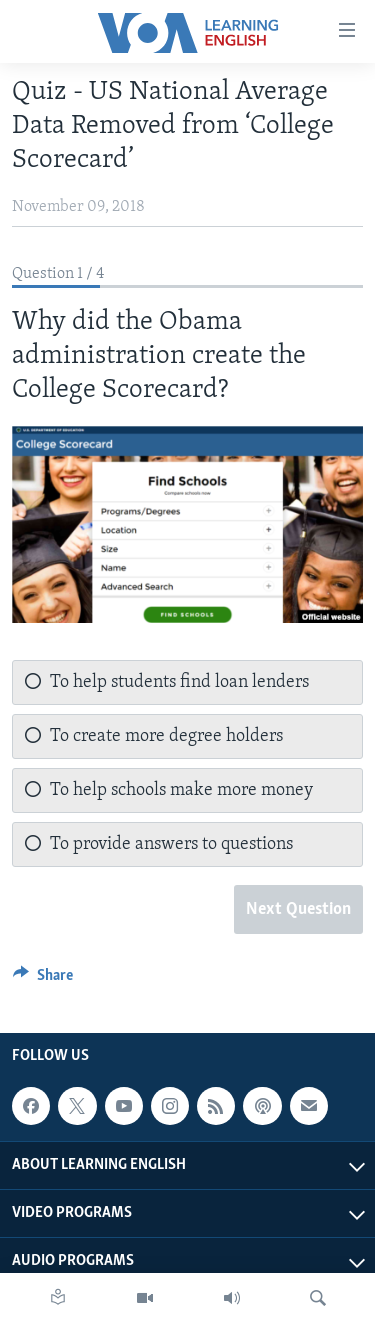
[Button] (43, 980)
